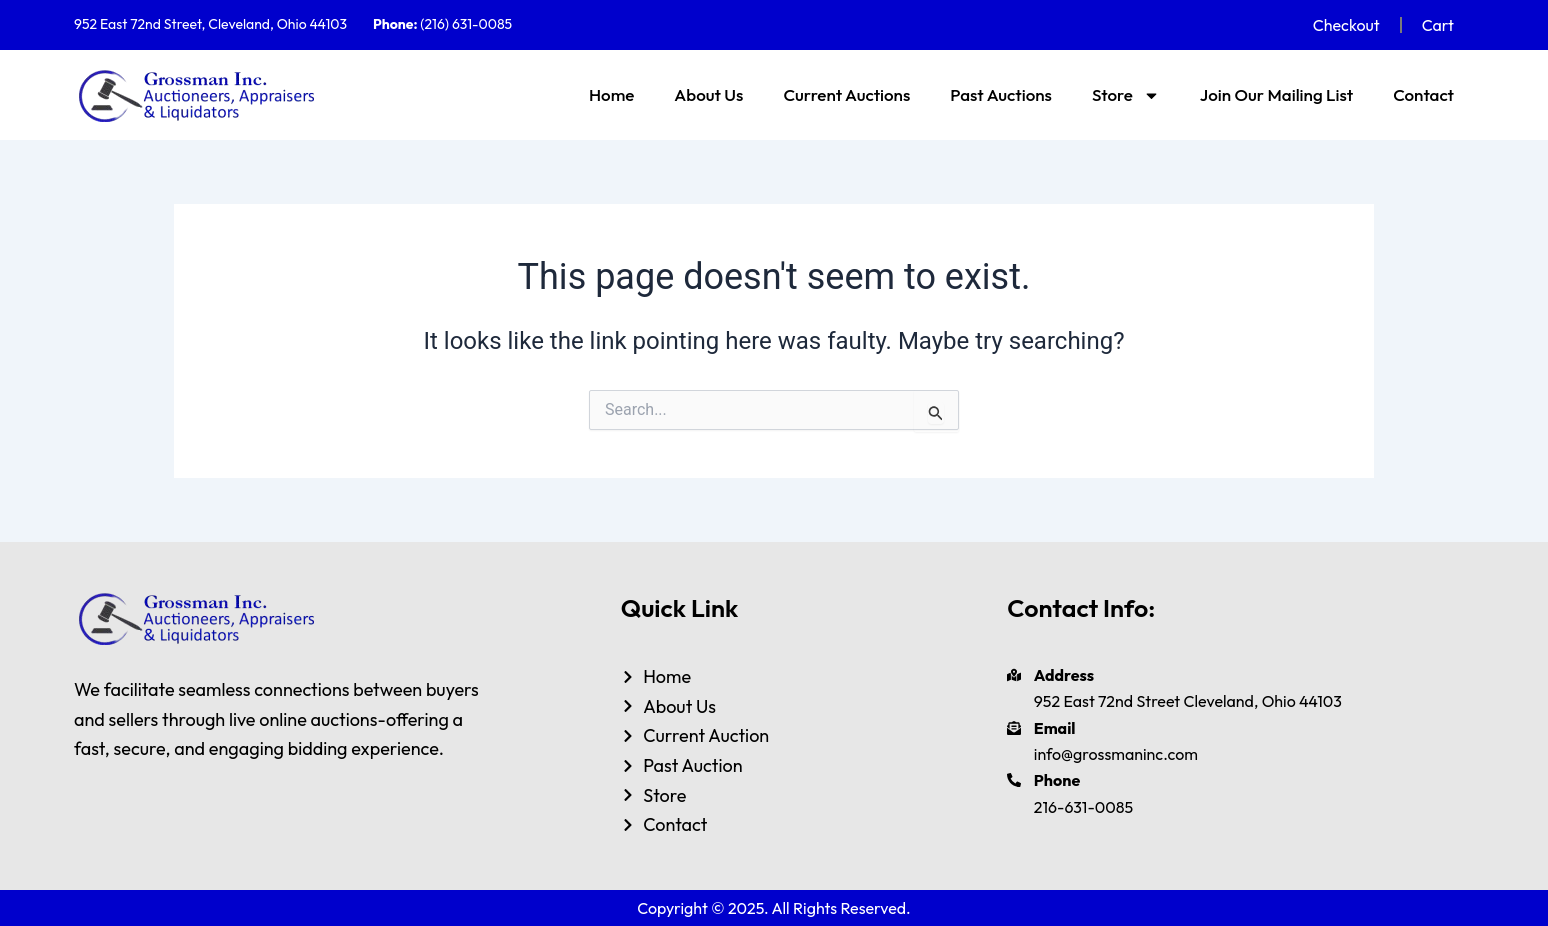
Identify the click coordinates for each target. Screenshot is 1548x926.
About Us (708, 94)
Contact (1423, 94)
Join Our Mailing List (1276, 94)
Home (611, 94)
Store (1126, 95)
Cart (1438, 25)
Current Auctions (846, 94)
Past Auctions (1001, 94)
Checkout (1346, 25)
